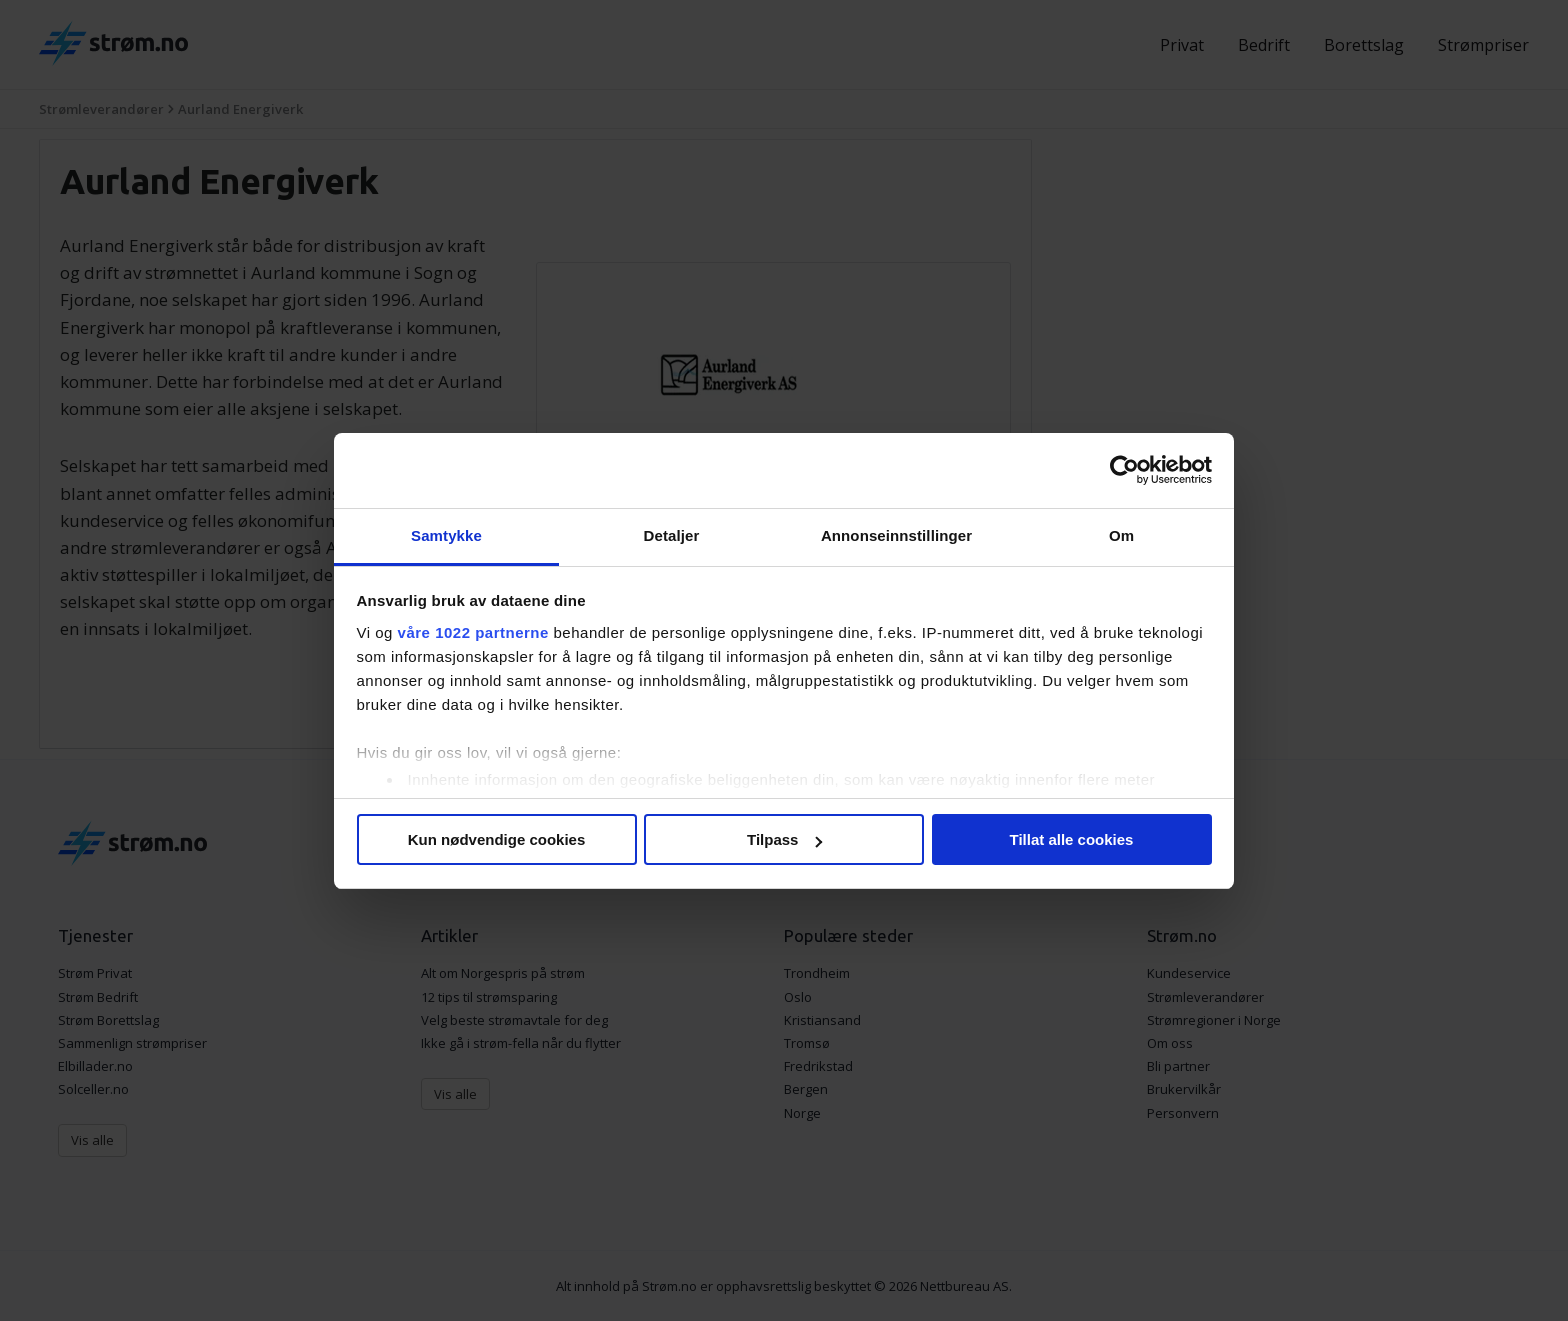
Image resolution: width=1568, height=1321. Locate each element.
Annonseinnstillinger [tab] (896, 535)
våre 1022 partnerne (473, 632)
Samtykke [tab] (446, 535)
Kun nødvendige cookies (497, 839)
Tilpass (784, 839)
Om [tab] (1121, 535)
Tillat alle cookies (1072, 839)
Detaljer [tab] (672, 535)
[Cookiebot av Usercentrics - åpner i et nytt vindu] (1124, 470)
